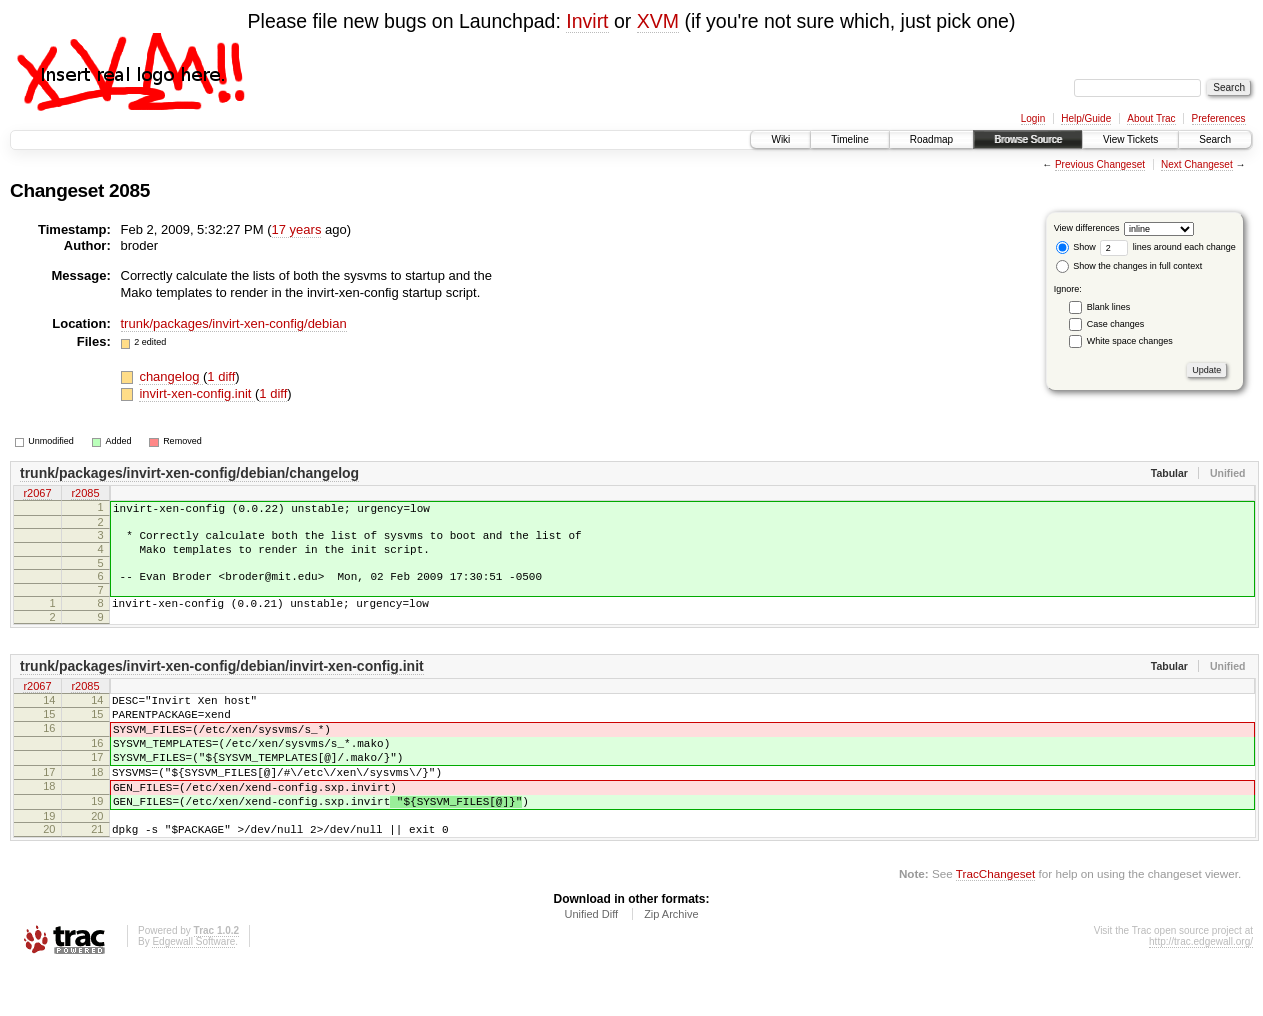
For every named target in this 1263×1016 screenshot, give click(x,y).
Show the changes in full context (1129, 266)
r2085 (85, 494)
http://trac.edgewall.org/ (1201, 989)
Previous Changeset (1100, 164)
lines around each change (1168, 247)
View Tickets (1130, 139)
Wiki (780, 139)
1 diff (221, 376)
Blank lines (1109, 307)
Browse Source (1028, 139)
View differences (1087, 228)
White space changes (1130, 341)
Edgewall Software (193, 989)
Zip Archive (671, 962)
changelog (171, 376)
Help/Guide (1086, 118)
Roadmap (931, 139)
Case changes (1116, 324)
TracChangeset (995, 921)
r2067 (37, 494)
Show (1076, 247)
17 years (297, 229)
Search (1215, 139)
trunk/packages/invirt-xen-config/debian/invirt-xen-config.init (222, 684)
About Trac (1151, 118)
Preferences (1219, 118)
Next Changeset (1197, 164)
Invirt (587, 21)
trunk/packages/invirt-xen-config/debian (234, 323)
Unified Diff (591, 962)
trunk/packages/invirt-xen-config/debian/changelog (189, 473)
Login (1033, 118)
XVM (658, 21)
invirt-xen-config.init (197, 393)
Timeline (849, 139)
